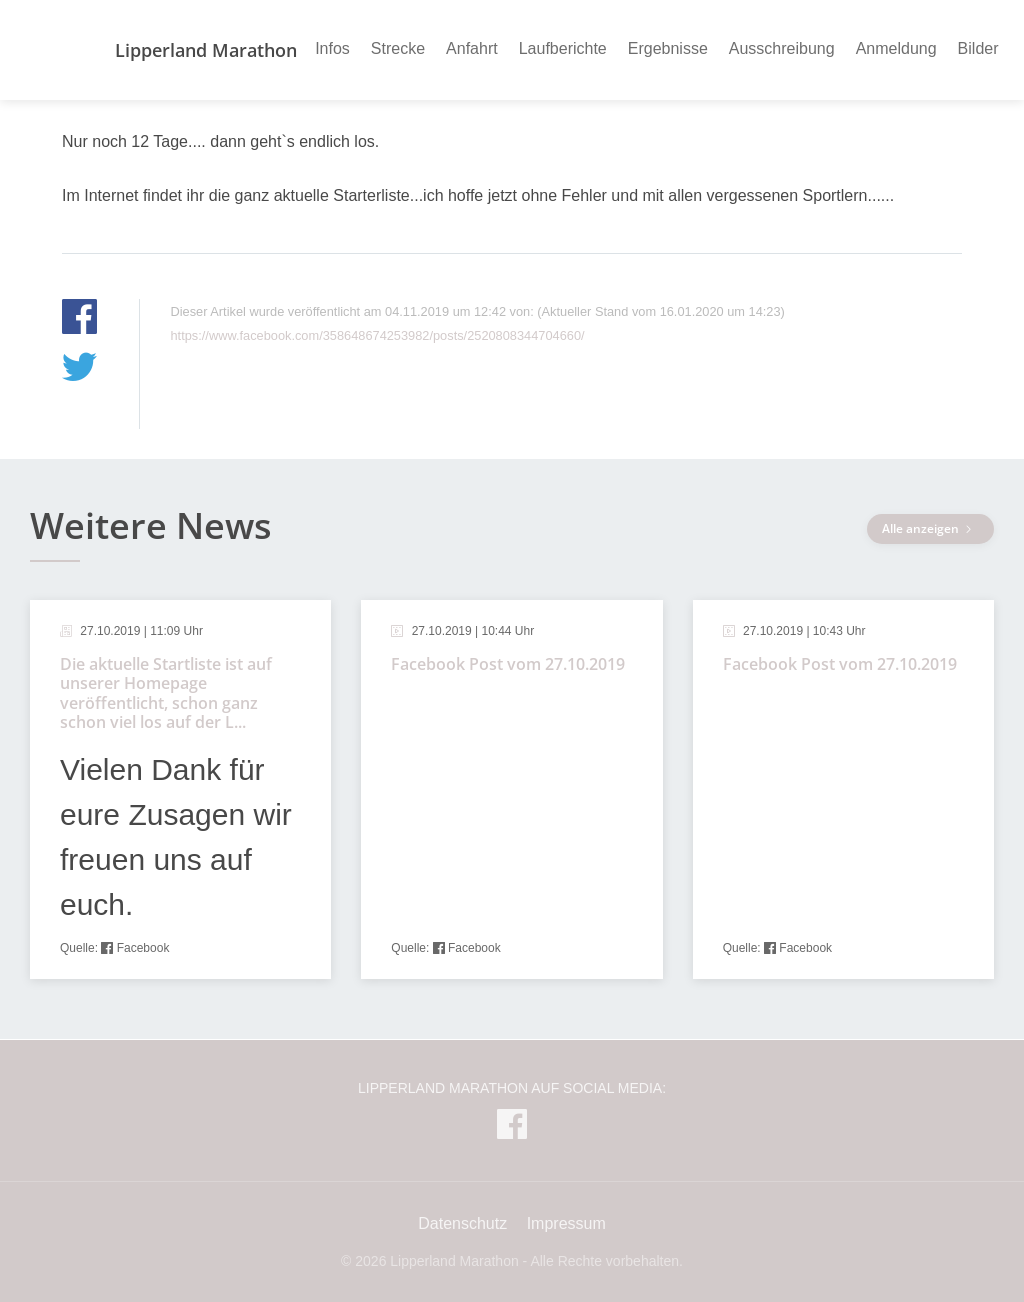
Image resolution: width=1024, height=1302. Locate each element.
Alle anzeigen (930, 528)
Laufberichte (563, 48)
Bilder (978, 48)
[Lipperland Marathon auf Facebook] (512, 1128)
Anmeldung (896, 48)
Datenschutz (462, 1223)
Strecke (398, 48)
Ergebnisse (668, 48)
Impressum (566, 1223)
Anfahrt (472, 48)
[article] (180, 790)
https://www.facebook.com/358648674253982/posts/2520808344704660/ (377, 335)
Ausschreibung (782, 48)
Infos (332, 48)
